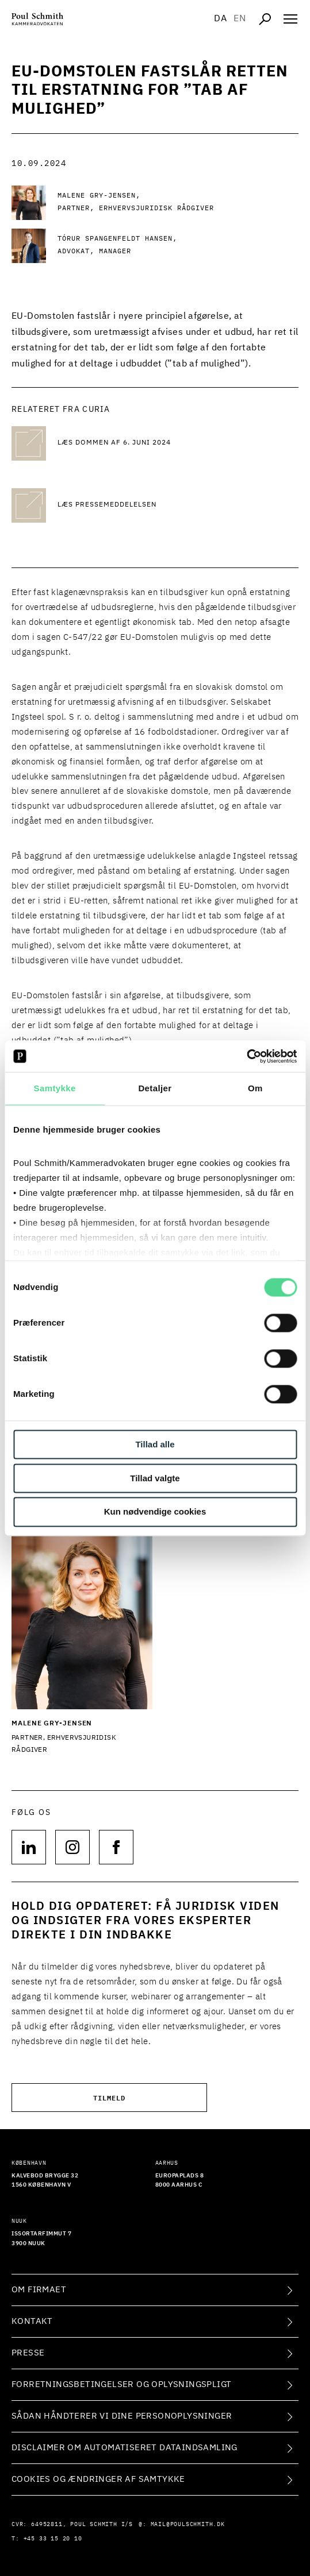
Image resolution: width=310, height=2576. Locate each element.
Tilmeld (109, 2097)
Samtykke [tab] (55, 1088)
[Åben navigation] (290, 19)
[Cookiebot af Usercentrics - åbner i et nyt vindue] (246, 1056)
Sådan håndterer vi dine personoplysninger (122, 2416)
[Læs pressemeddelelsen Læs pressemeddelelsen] (150, 505)
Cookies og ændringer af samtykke (98, 2479)
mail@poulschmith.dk (188, 2524)
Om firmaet (39, 2289)
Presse (28, 2353)
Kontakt (32, 2321)
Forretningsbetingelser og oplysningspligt (121, 2384)
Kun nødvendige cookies (155, 1512)
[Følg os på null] (29, 1847)
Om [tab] (255, 1088)
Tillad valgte (154, 1478)
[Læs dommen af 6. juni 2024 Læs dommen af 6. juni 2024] (150, 443)
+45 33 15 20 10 (53, 2539)
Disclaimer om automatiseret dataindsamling (125, 2447)
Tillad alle (154, 1444)
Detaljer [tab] (154, 1088)
